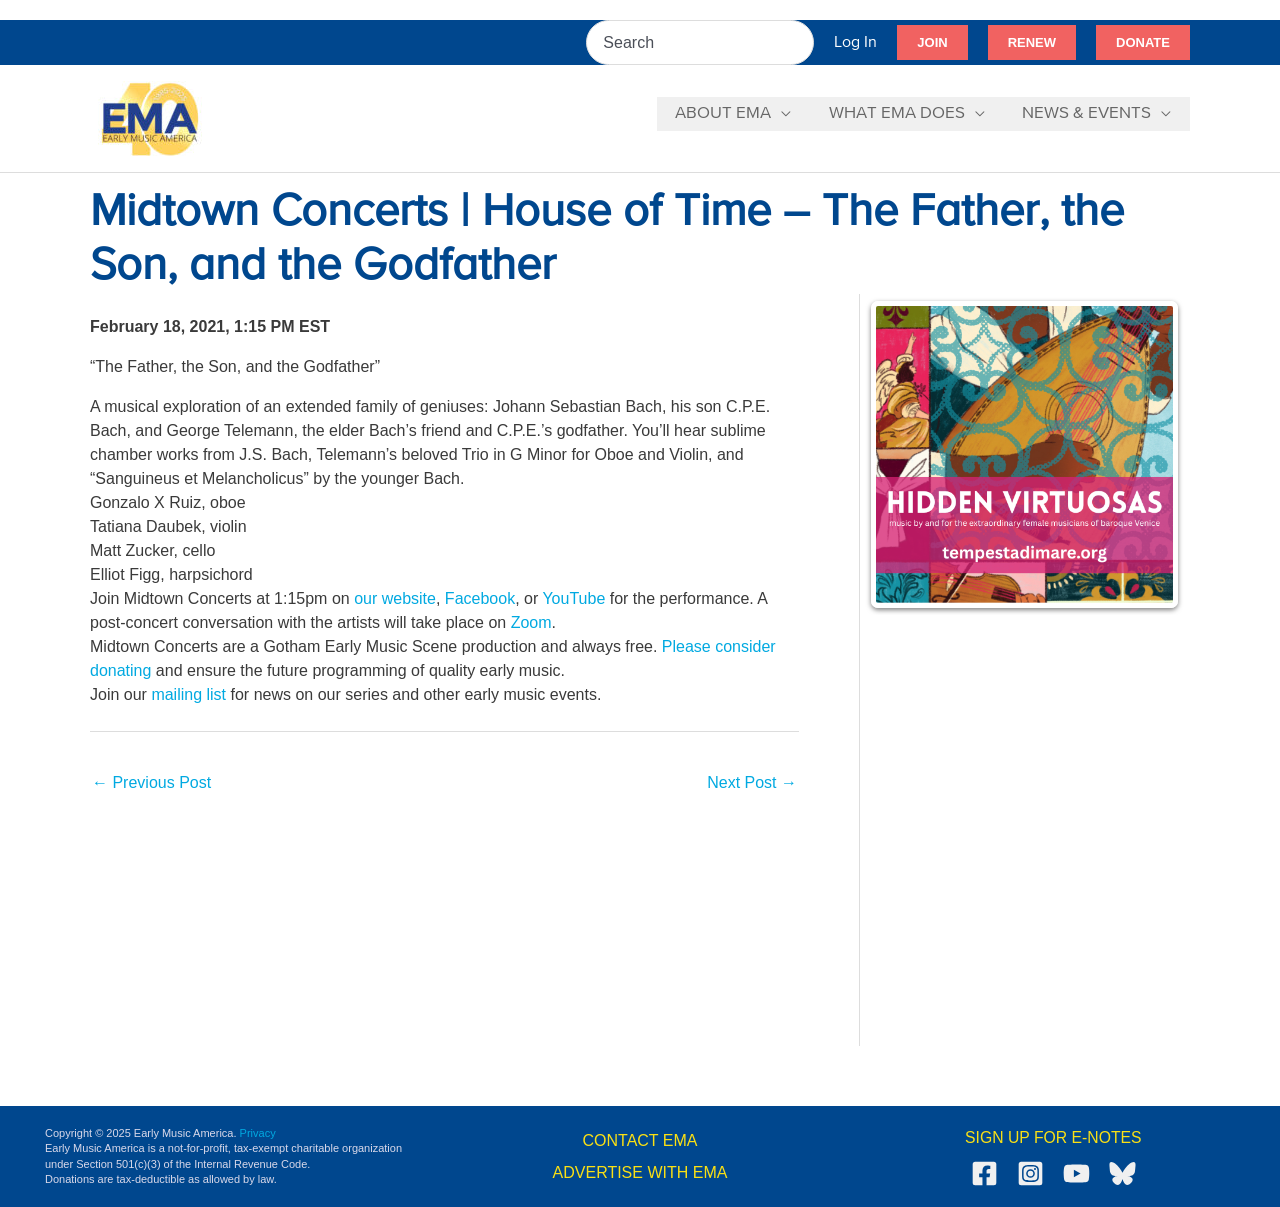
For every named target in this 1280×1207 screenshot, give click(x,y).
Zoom (531, 622)
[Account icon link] (855, 42)
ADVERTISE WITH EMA (640, 1172)
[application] (790, 114)
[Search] (800, 42)
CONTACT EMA (640, 1140)
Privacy (258, 1133)
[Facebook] (984, 1173)
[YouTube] (1076, 1173)
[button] (932, 43)
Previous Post (151, 782)
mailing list (188, 694)
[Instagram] (1030, 1173)
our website (395, 598)
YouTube (573, 598)
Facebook (480, 598)
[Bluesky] (1122, 1173)
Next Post (752, 782)
